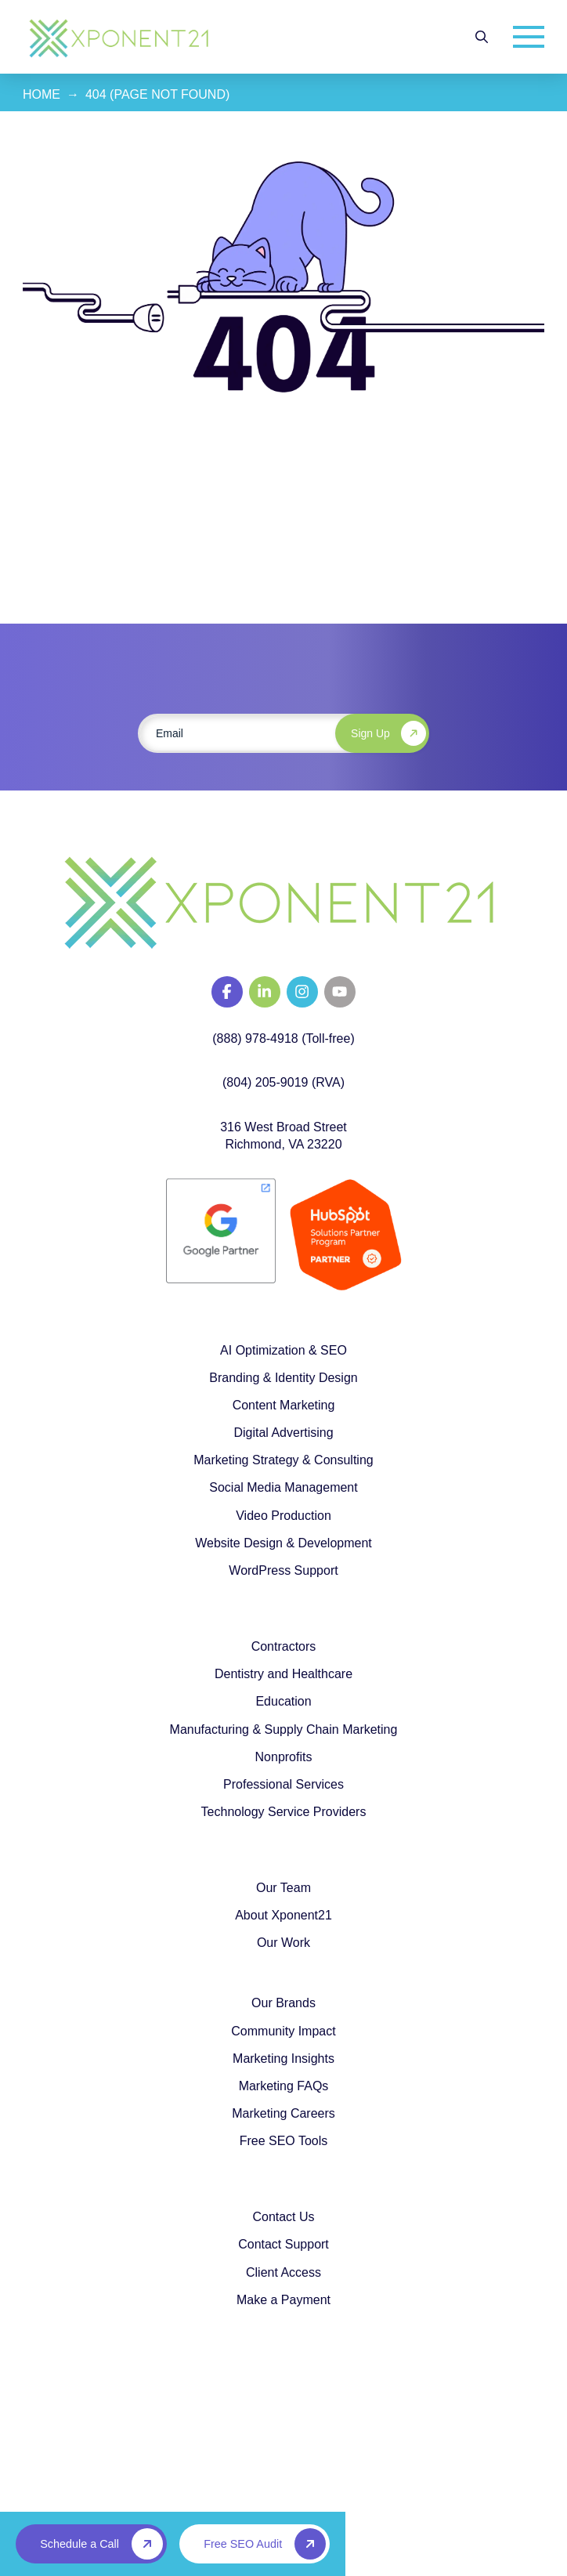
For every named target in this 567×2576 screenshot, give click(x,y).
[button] (481, 37)
